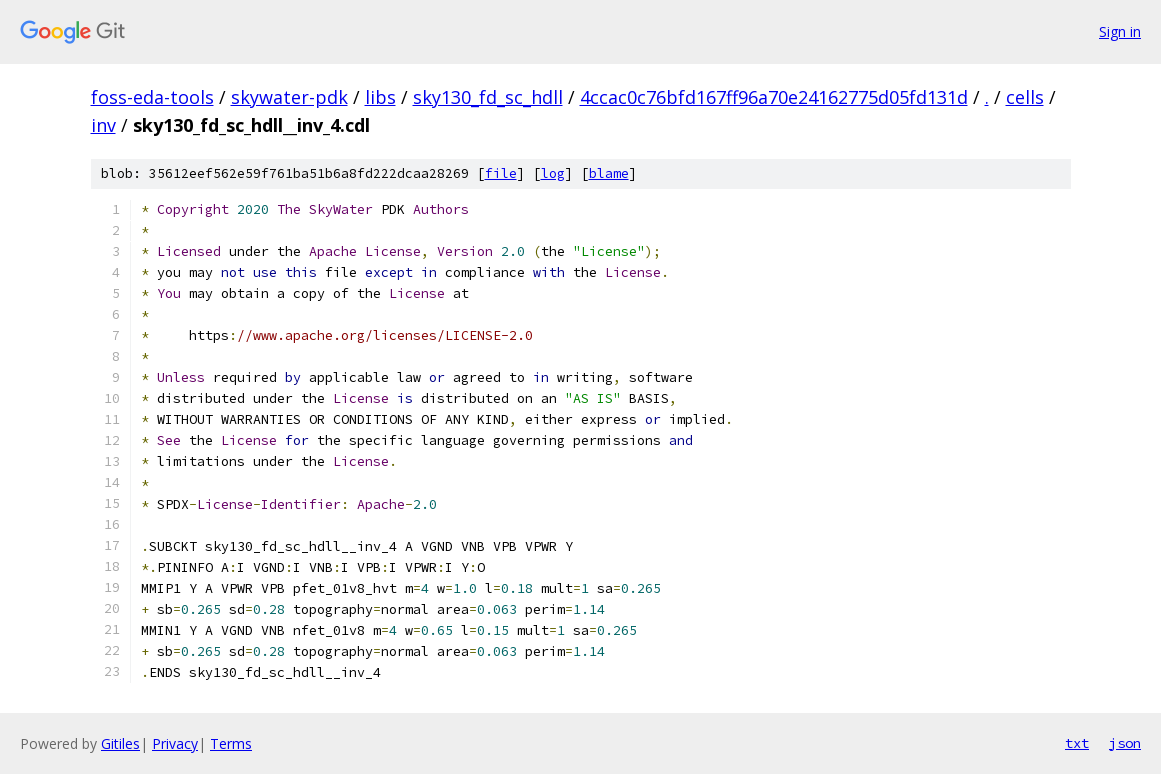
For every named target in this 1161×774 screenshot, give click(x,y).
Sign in (1120, 31)
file (501, 173)
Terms (231, 743)
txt (1077, 743)
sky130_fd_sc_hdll (488, 97)
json (1125, 743)
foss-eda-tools (152, 97)
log (553, 173)
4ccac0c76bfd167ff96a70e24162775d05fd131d (774, 97)
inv (103, 125)
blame (609, 173)
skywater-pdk (289, 97)
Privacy (175, 743)
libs (380, 97)
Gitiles (120, 743)
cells (1025, 97)
